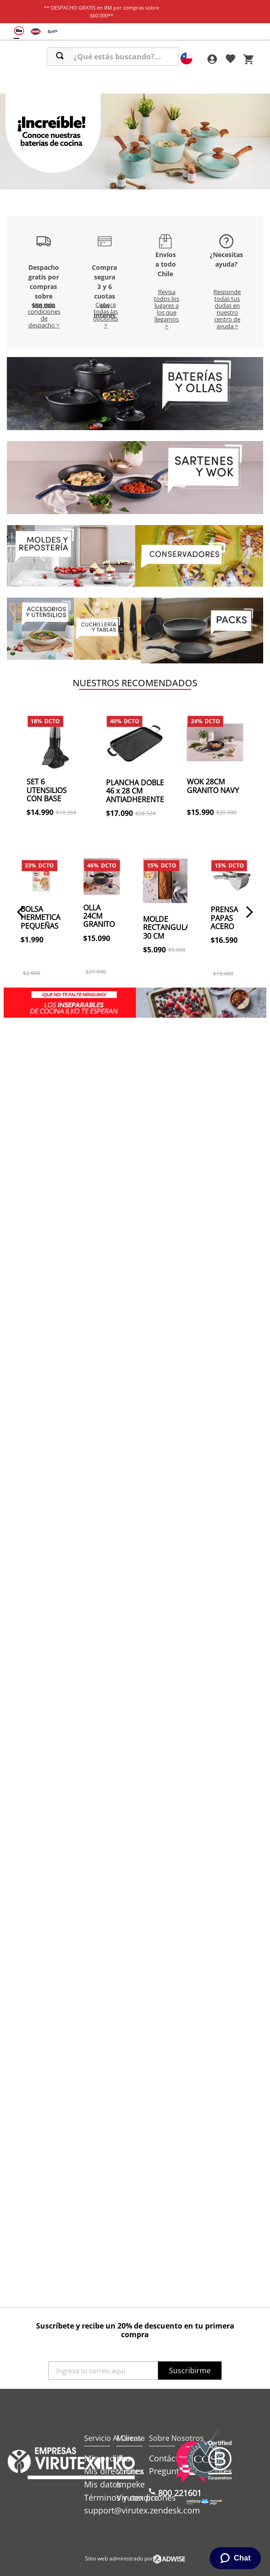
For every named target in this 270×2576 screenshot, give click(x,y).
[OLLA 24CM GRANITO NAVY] (101, 912)
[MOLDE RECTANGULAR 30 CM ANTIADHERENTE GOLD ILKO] (165, 912)
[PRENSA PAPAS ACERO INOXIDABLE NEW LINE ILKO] (231, 912)
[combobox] (115, 56)
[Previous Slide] (20, 912)
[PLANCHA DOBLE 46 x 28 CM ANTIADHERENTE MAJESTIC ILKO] (135, 768)
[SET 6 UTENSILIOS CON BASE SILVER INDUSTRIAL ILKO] (54, 768)
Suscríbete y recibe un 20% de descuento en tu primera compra (135, 2330)
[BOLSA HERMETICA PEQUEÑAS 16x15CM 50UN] (40, 912)
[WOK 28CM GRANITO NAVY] (215, 768)
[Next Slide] (249, 912)
